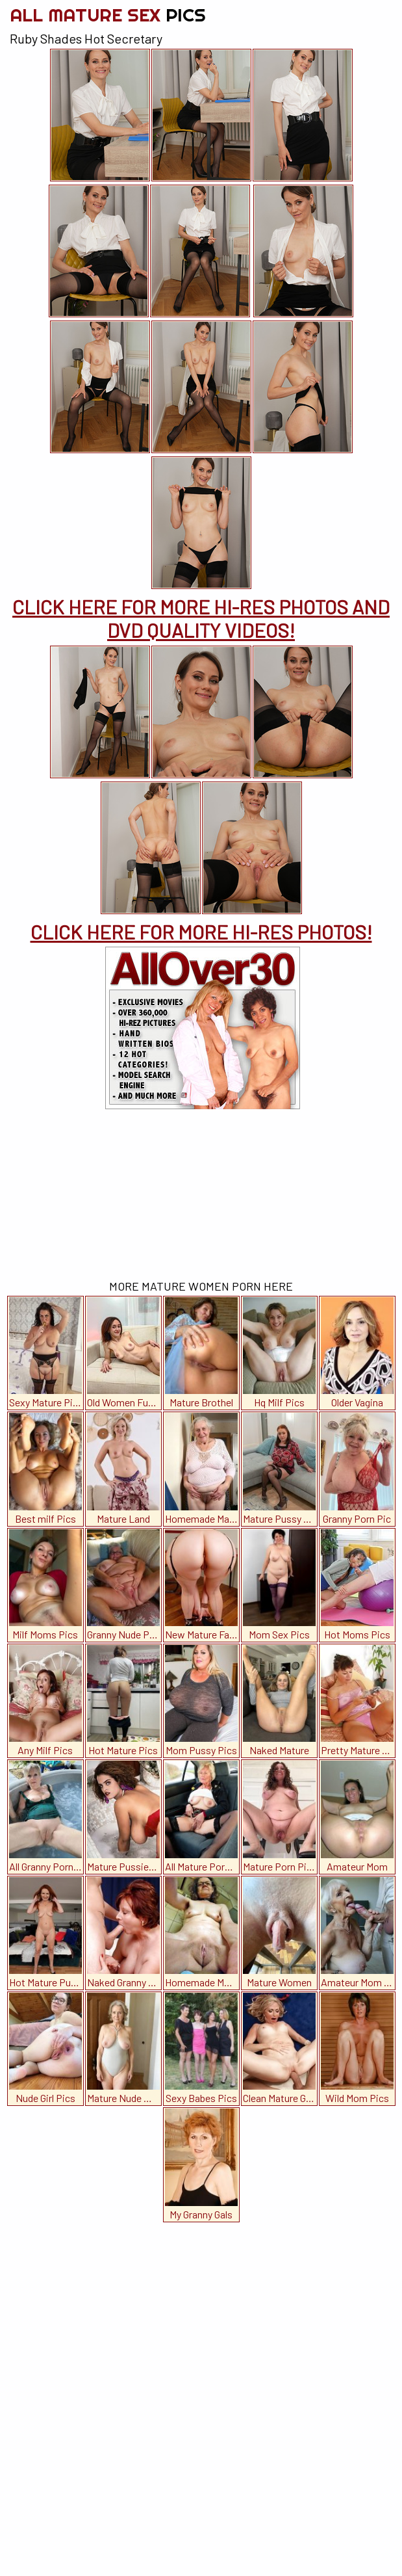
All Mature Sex (108, 14)
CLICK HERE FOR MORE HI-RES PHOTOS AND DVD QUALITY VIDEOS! (201, 618)
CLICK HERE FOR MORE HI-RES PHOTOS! (201, 931)
